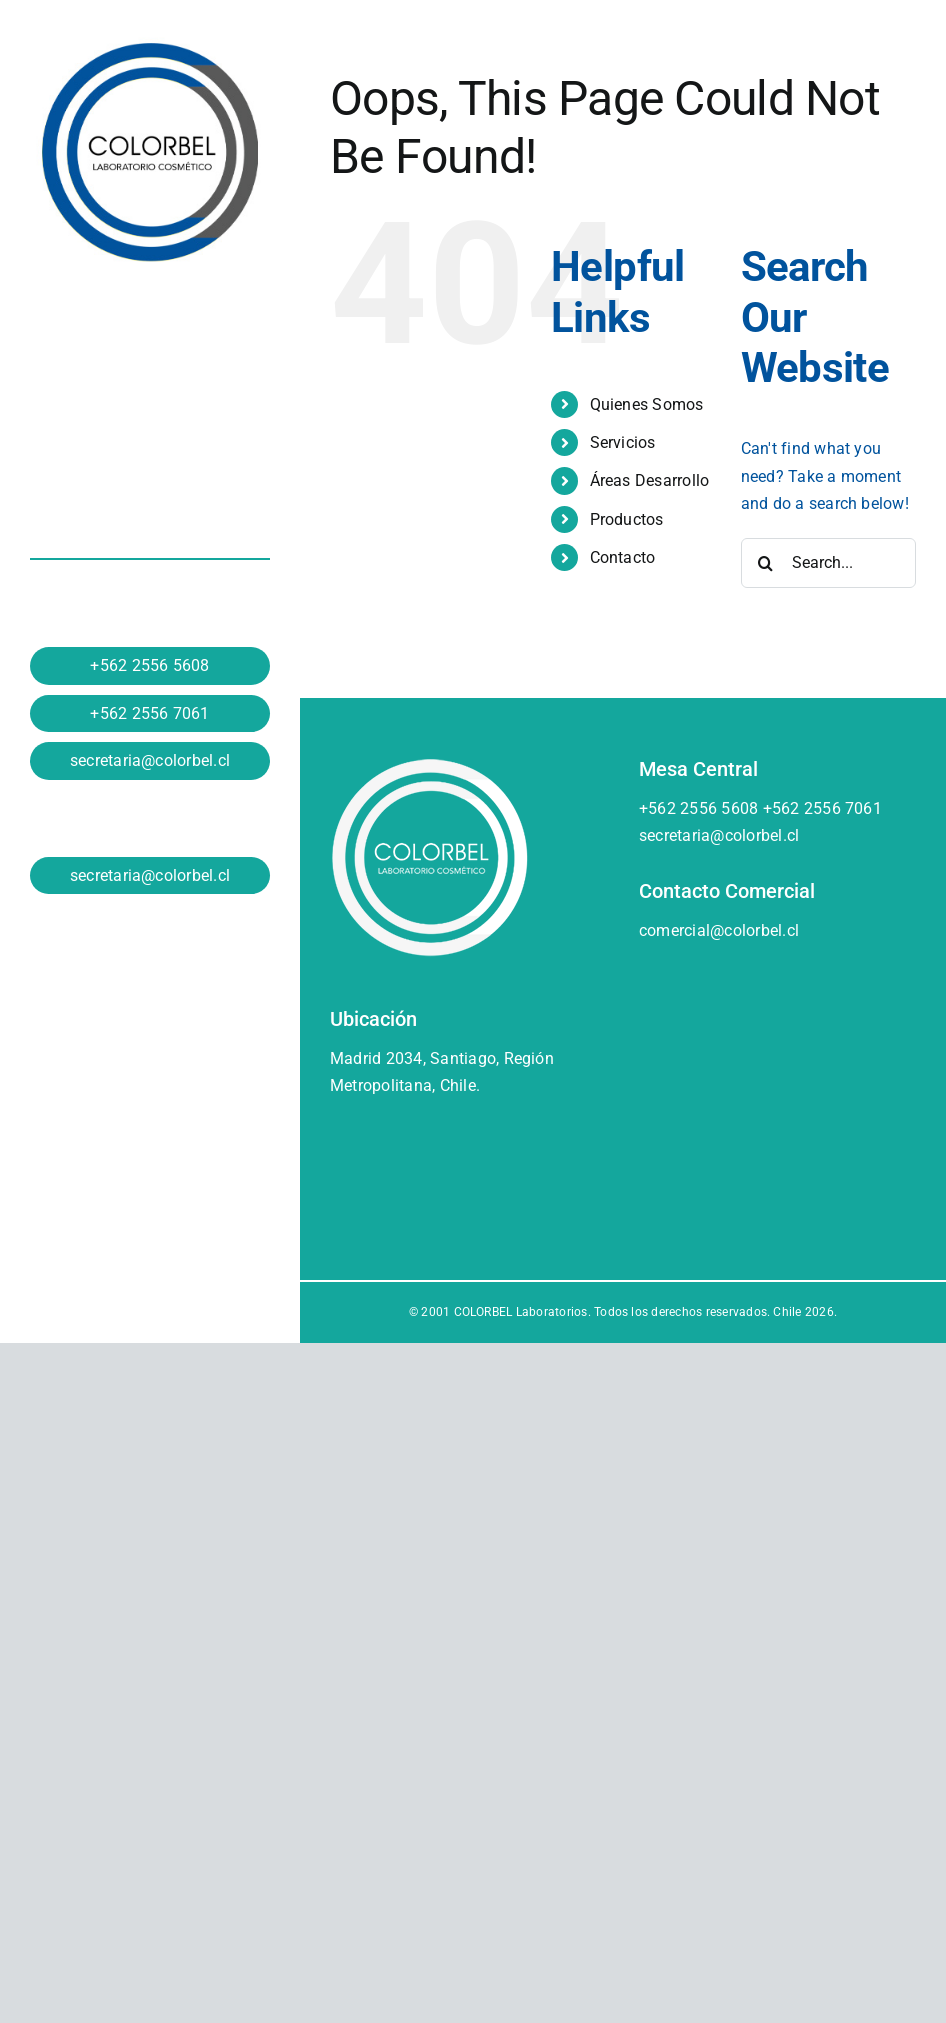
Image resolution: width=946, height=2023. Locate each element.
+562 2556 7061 (149, 713)
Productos (627, 519)
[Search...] (828, 563)
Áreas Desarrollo (650, 480)
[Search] (766, 563)
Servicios (623, 442)
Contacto (623, 557)
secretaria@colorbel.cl (150, 760)
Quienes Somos (647, 404)
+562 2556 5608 (149, 665)
